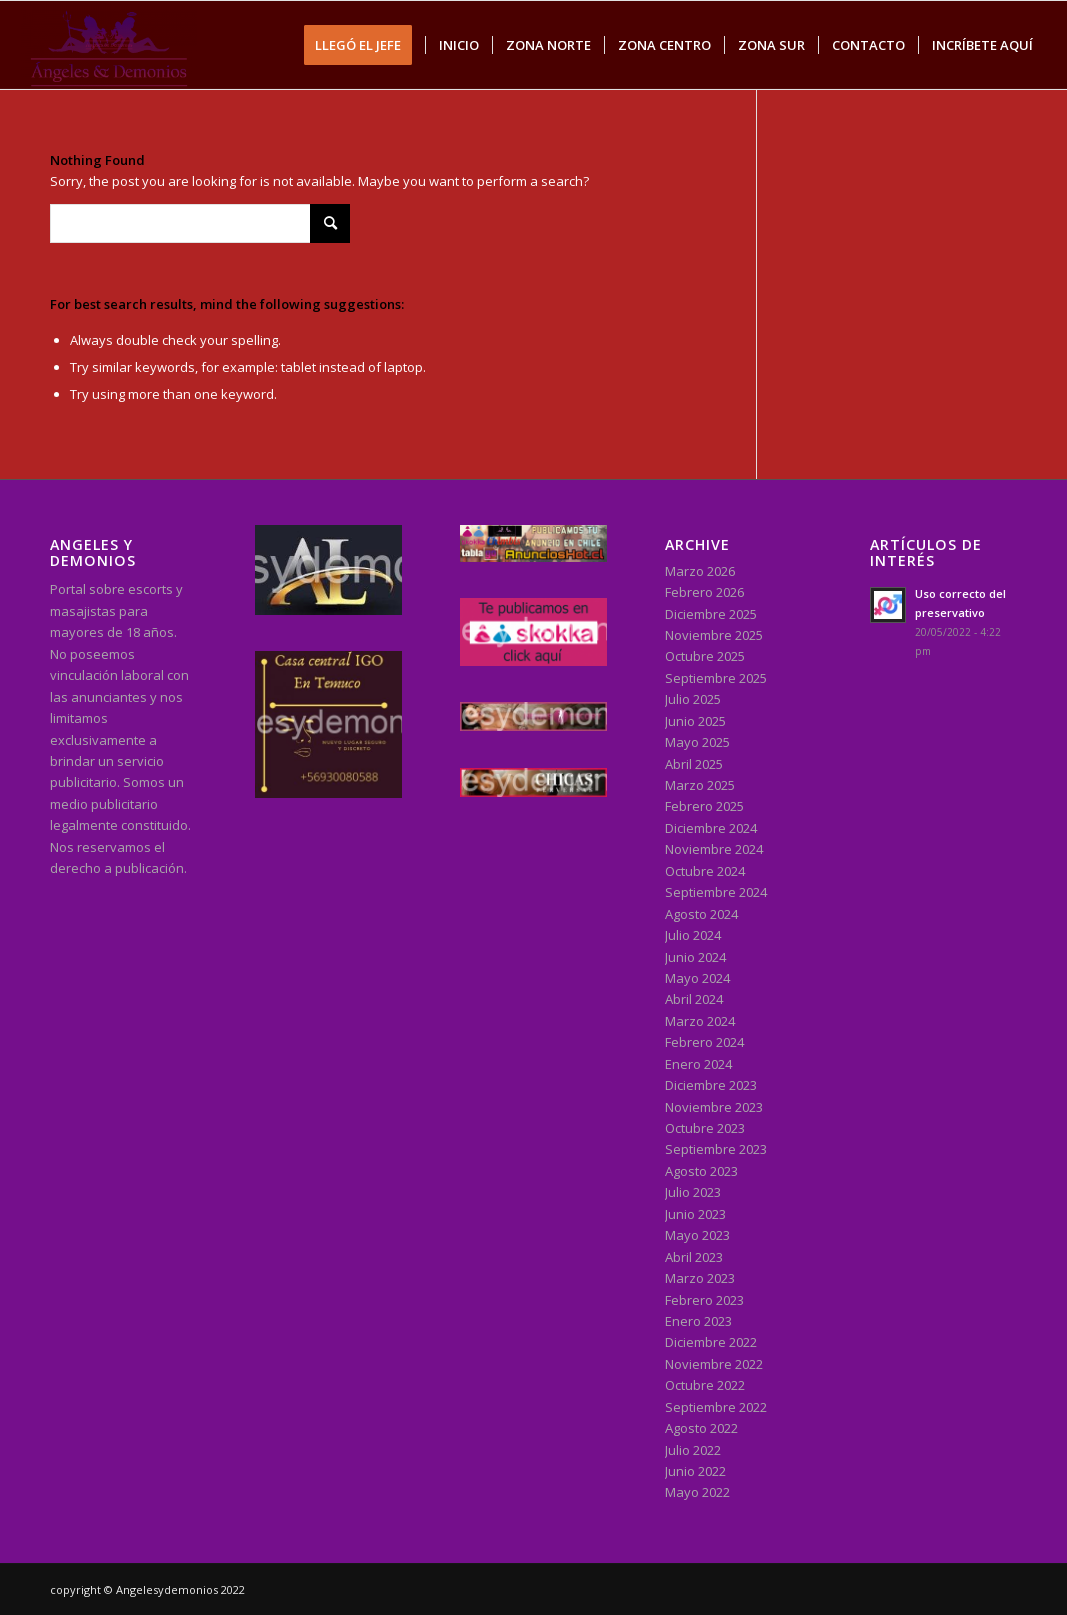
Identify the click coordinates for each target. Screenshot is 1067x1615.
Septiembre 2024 (716, 892)
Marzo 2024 (700, 1021)
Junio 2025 (695, 721)
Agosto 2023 (701, 1171)
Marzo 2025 (700, 785)
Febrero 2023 (704, 1300)
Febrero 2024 (704, 1042)
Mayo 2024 (697, 978)
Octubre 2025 (705, 656)
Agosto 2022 (701, 1428)
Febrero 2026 (704, 592)
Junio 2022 (695, 1471)
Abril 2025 (694, 764)
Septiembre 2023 (716, 1149)
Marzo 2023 (700, 1278)
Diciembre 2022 (711, 1342)
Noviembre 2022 (714, 1364)
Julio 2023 (693, 1192)
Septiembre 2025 (716, 678)
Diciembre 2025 (711, 614)
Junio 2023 (695, 1214)
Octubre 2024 (705, 871)
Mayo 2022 (697, 1492)
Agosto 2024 (701, 914)
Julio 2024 (693, 935)
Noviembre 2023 (714, 1107)
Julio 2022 (693, 1450)
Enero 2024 (698, 1064)
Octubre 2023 (705, 1128)
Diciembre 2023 (711, 1085)
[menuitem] (364, 45)
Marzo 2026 (700, 571)
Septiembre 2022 (716, 1407)
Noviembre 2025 (714, 635)
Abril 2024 (694, 999)
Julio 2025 (693, 699)
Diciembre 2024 (711, 828)
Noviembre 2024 (714, 849)
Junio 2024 (695, 957)
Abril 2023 (694, 1257)
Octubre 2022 (705, 1385)
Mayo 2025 (697, 742)
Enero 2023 (698, 1321)
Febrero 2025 (704, 806)
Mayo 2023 (697, 1235)
